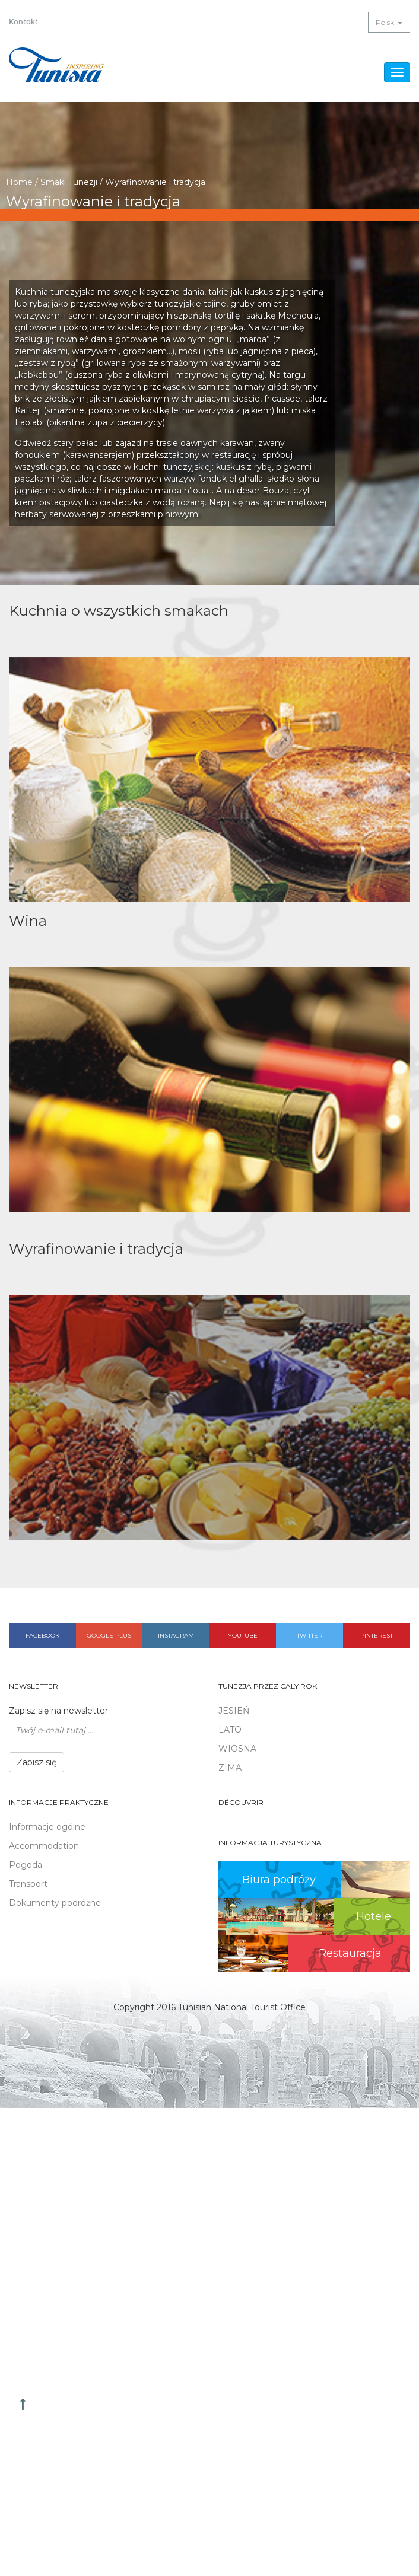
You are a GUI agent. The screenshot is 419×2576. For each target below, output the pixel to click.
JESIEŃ (233, 1710)
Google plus (109, 1635)
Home (19, 182)
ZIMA (230, 1767)
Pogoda (25, 1864)
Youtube (243, 1635)
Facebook (42, 1635)
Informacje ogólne (47, 1827)
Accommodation (44, 1846)
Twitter (309, 1635)
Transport (28, 1883)
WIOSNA (237, 1748)
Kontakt (23, 22)
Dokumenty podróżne (55, 1902)
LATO (230, 1729)
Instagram (176, 1635)
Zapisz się (36, 1762)
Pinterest (376, 1635)
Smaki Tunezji (68, 182)
